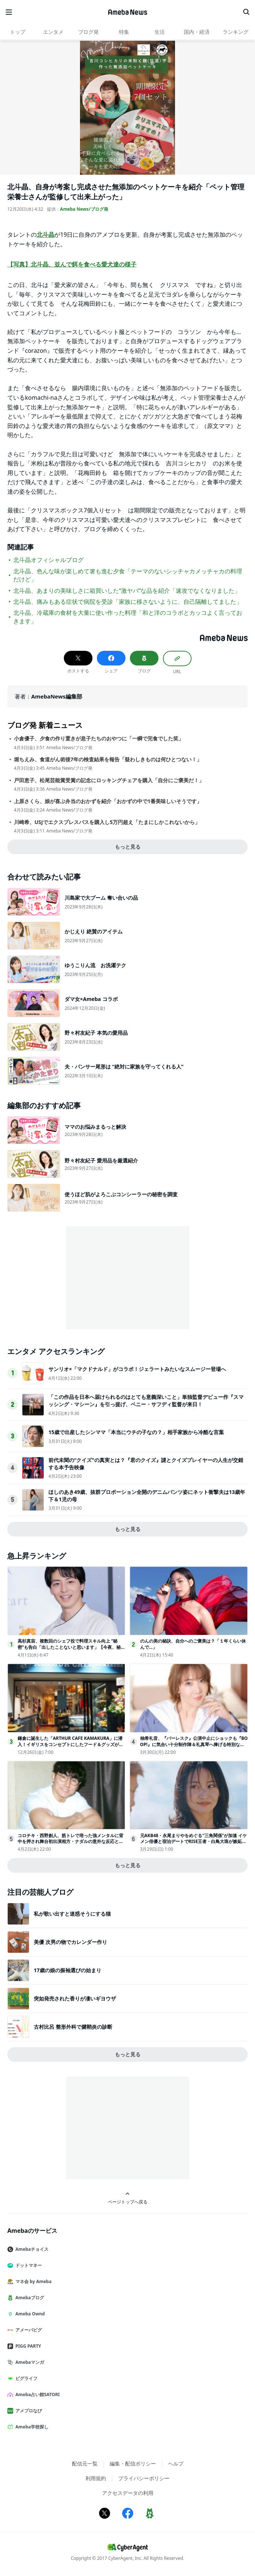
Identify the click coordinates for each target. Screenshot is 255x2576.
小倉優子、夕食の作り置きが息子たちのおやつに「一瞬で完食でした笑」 (98, 738)
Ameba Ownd (29, 2314)
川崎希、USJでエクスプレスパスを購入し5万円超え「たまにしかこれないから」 (107, 822)
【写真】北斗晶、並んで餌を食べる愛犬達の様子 (71, 264)
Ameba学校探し (30, 2427)
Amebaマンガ (28, 2362)
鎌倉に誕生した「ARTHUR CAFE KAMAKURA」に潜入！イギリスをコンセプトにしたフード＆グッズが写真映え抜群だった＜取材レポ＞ (70, 1744)
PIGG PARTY (27, 2346)
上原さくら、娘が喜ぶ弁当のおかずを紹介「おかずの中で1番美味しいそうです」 (108, 801)
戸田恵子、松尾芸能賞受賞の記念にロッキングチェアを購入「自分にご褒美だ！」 (109, 780)
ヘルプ (175, 2463)
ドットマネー (27, 2265)
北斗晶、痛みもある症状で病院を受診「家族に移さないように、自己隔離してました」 (127, 602)
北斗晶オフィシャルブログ (48, 560)
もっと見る (128, 846)
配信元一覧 (85, 2463)
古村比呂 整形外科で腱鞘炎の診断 (73, 2026)
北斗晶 (45, 235)
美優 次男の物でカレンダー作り (70, 1941)
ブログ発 (88, 31)
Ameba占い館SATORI (36, 2394)
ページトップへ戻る (127, 2198)
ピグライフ (25, 2378)
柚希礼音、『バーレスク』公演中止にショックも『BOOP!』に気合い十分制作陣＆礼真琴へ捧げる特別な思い (194, 1744)
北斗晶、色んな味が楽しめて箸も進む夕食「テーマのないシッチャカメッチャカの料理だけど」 (127, 575)
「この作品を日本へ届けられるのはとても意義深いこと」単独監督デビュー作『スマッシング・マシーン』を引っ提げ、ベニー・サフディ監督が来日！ (146, 1400)
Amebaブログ (28, 2297)
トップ (17, 31)
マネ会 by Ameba (32, 2281)
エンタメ (53, 31)
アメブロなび (27, 2411)
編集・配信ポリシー (133, 2463)
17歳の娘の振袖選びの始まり (67, 1970)
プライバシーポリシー (144, 2478)
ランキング (235, 31)
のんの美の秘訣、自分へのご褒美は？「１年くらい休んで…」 (193, 1644)
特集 (124, 31)
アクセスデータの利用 (127, 2492)
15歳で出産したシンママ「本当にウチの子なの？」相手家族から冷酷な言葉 (136, 1432)
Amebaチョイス (30, 2249)
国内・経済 (197, 31)
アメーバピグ (27, 2330)
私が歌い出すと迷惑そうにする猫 (72, 1913)
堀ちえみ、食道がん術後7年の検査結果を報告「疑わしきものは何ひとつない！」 (108, 759)
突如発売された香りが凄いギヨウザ (75, 1998)
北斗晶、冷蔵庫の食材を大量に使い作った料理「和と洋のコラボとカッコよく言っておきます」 (127, 617)
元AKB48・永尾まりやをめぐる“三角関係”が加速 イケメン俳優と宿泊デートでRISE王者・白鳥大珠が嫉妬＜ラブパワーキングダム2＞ (193, 1841)
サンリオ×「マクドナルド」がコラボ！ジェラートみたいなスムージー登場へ (137, 1368)
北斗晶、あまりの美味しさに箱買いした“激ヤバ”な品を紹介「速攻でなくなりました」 (127, 591)
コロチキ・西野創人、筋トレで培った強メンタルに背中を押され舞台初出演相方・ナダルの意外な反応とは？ (70, 1841)
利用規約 (95, 2478)
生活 (159, 31)
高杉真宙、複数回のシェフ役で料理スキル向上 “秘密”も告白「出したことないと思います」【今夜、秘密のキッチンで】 (71, 1647)
